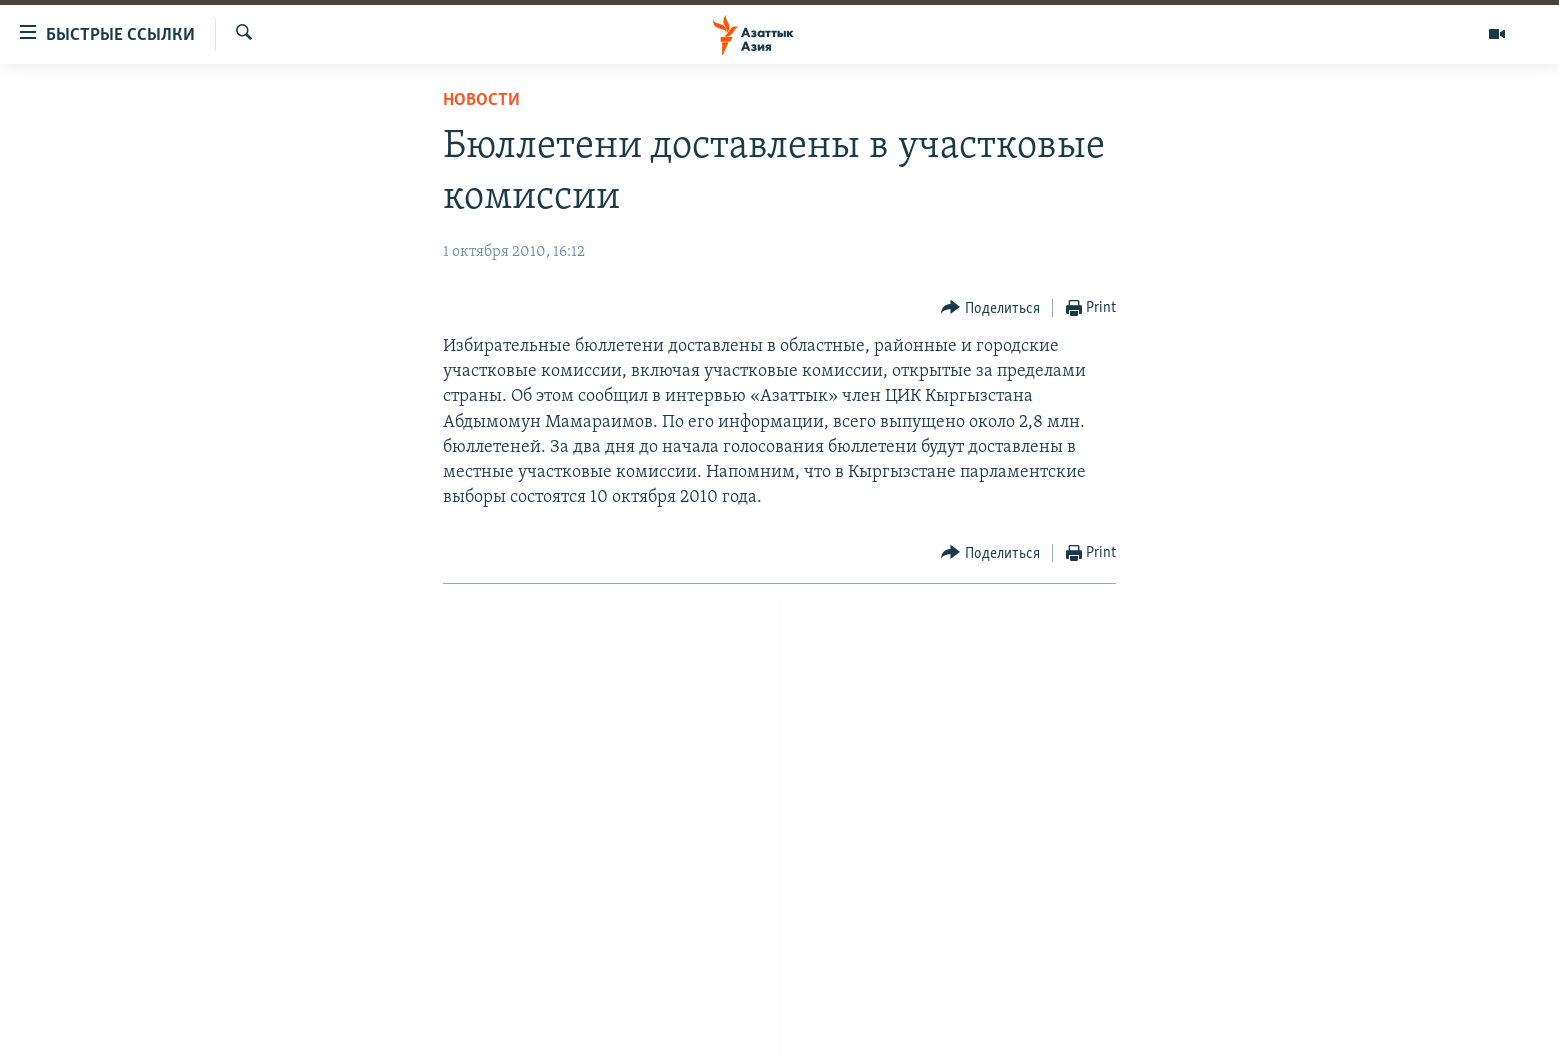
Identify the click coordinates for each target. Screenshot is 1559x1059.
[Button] (990, 308)
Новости (481, 100)
